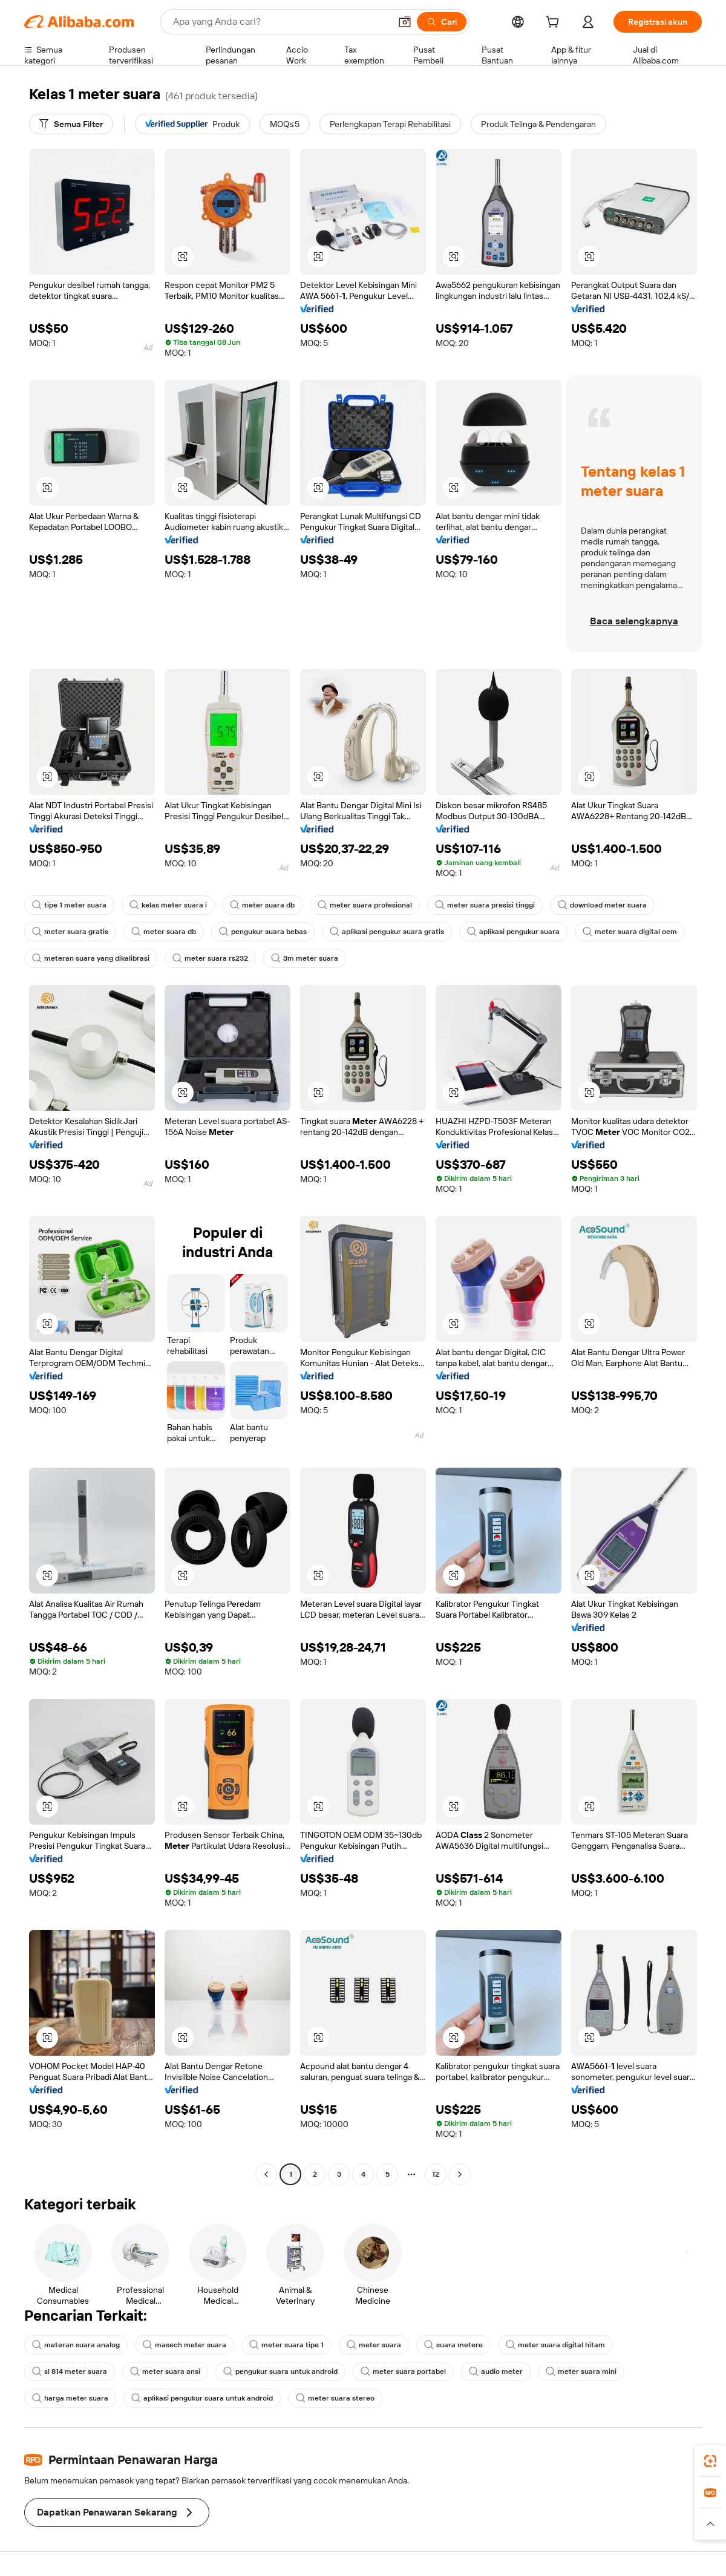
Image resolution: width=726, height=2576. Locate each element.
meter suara (374, 2345)
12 (435, 2174)
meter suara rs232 (210, 958)
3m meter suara (304, 958)
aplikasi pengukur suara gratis (387, 932)
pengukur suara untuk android (280, 2371)
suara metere (453, 2345)
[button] (404, 22)
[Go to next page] (460, 2174)
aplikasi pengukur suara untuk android (202, 2398)
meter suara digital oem (630, 932)
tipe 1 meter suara (69, 905)
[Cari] (441, 21)
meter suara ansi (165, 2371)
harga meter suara (70, 2398)
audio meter (496, 2371)
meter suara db (262, 905)
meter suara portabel (403, 2371)
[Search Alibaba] (280, 21)
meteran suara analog (76, 2345)
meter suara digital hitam (555, 2345)
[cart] (555, 23)
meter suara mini (581, 2371)
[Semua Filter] (71, 124)
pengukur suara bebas (263, 932)
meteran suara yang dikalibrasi (90, 958)
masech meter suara (184, 2345)
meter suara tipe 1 (286, 2345)
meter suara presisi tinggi (485, 905)
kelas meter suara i (168, 905)
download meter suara (602, 905)
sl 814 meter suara (69, 2371)
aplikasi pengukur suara (513, 932)
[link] (710, 2461)
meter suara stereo (335, 2398)
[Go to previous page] (266, 2174)
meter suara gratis (70, 932)
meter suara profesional (365, 905)
